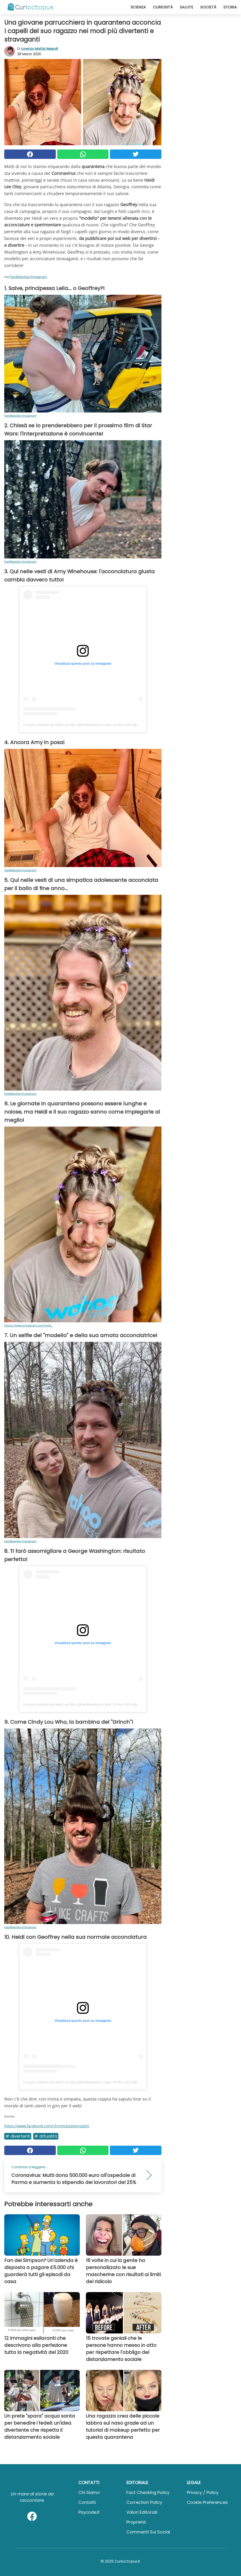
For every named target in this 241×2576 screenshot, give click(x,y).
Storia (230, 7)
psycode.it (89, 2512)
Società (208, 7)
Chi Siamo (89, 2492)
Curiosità (163, 7)
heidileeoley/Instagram (28, 276)
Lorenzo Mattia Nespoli (39, 48)
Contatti (87, 2502)
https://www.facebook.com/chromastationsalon (46, 2125)
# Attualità (45, 2136)
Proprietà (136, 2522)
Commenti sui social (148, 2532)
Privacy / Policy (202, 2492)
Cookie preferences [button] (207, 2502)
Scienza (138, 7)
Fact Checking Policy (147, 2492)
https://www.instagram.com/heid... (28, 1325)
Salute (186, 7)
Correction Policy (144, 2502)
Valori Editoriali (141, 2512)
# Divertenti (17, 2136)
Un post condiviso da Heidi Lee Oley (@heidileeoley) (61, 725)
